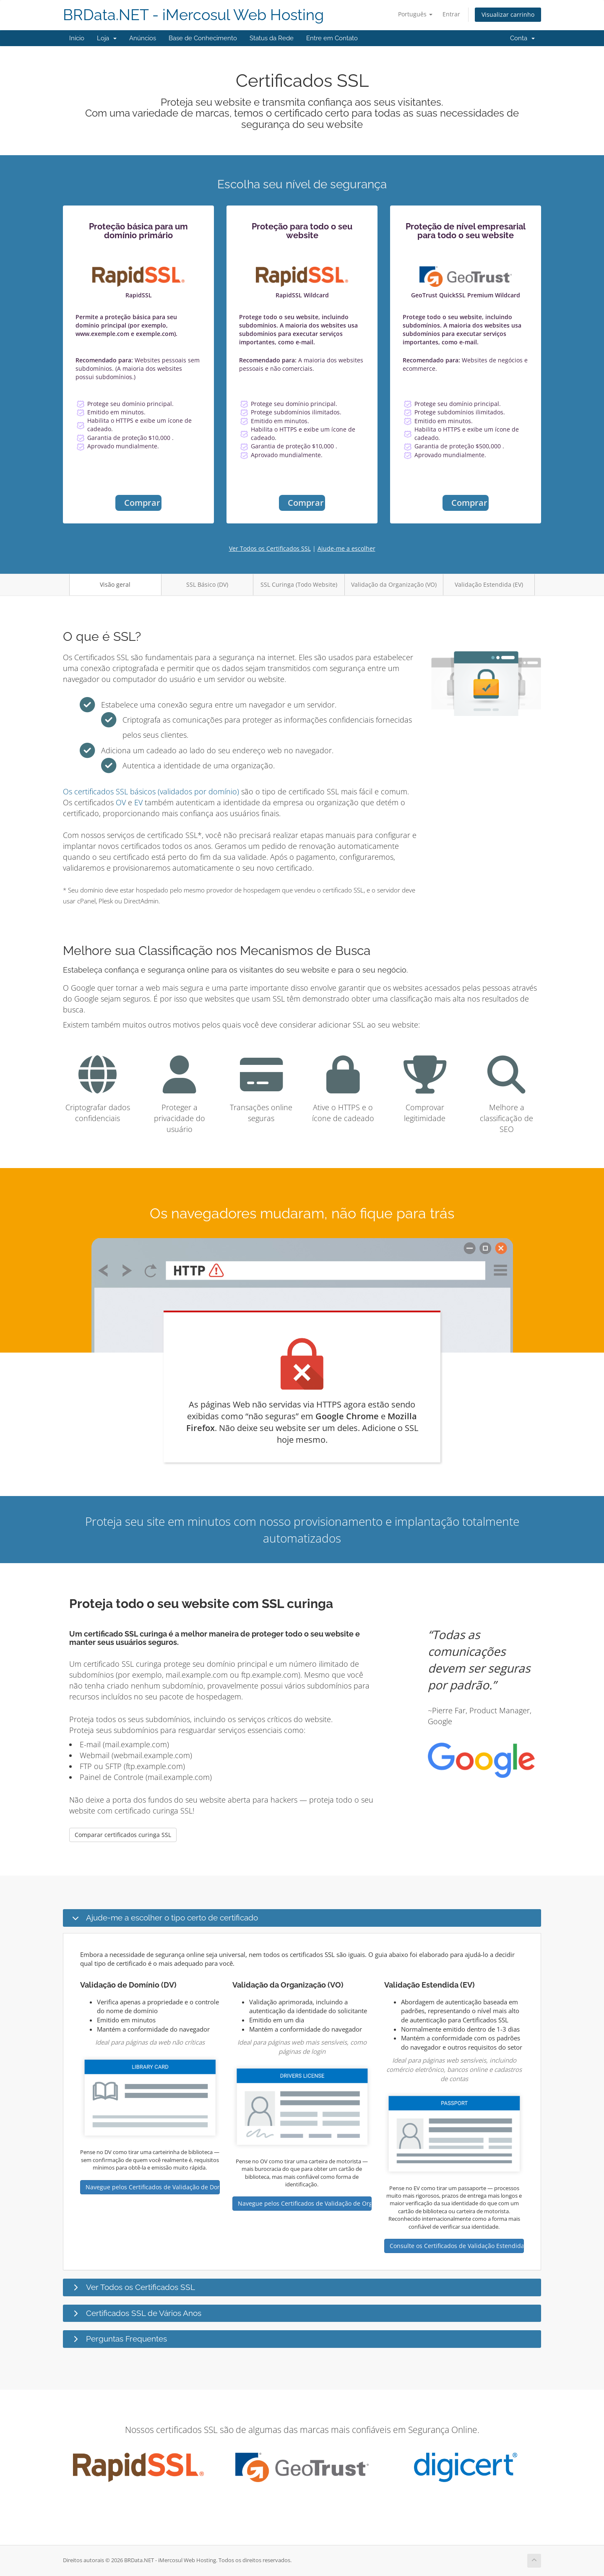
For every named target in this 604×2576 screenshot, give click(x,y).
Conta (522, 38)
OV (121, 802)
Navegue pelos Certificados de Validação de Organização (305, 2203)
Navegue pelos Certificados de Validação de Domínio (153, 2187)
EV (138, 802)
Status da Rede (272, 38)
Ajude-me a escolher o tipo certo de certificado (172, 1917)
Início (76, 38)
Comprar (142, 502)
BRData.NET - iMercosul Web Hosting (193, 15)
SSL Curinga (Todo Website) (298, 584)
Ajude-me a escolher (346, 548)
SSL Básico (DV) (207, 584)
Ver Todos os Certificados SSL (270, 548)
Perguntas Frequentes (126, 2338)
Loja (107, 38)
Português (415, 14)
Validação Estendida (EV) (489, 584)
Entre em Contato (332, 38)
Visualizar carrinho (508, 14)
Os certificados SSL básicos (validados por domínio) (151, 791)
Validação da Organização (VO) (394, 584)
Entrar (451, 14)
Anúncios (142, 38)
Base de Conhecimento (203, 38)
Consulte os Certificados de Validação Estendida (457, 2246)
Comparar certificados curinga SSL (123, 1835)
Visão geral (115, 584)
